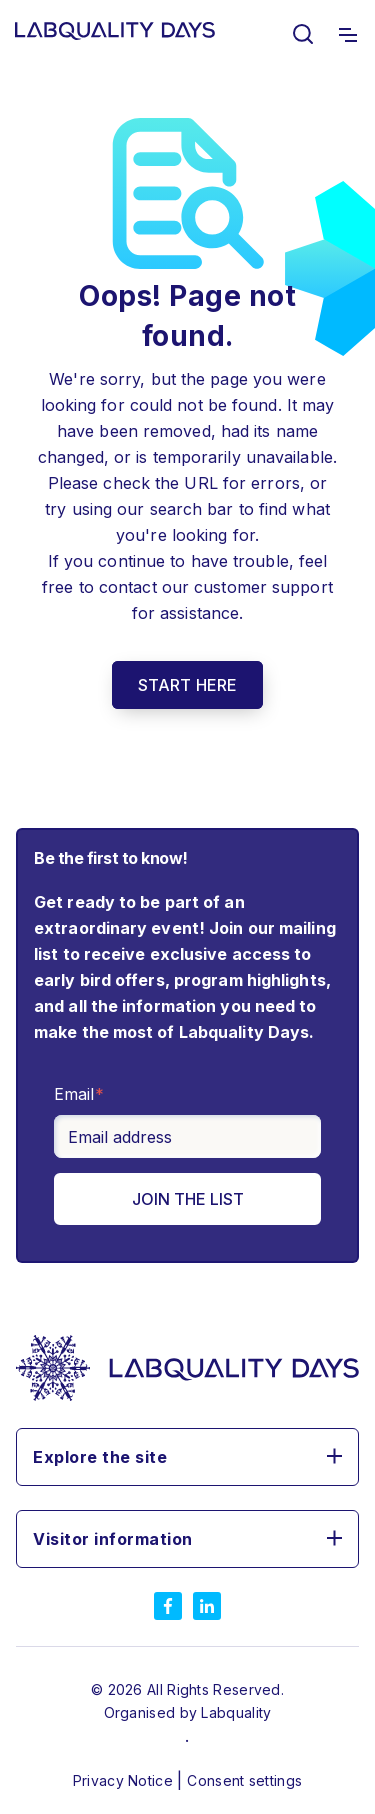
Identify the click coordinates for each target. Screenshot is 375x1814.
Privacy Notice (125, 1780)
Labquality (236, 1712)
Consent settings (244, 1780)
